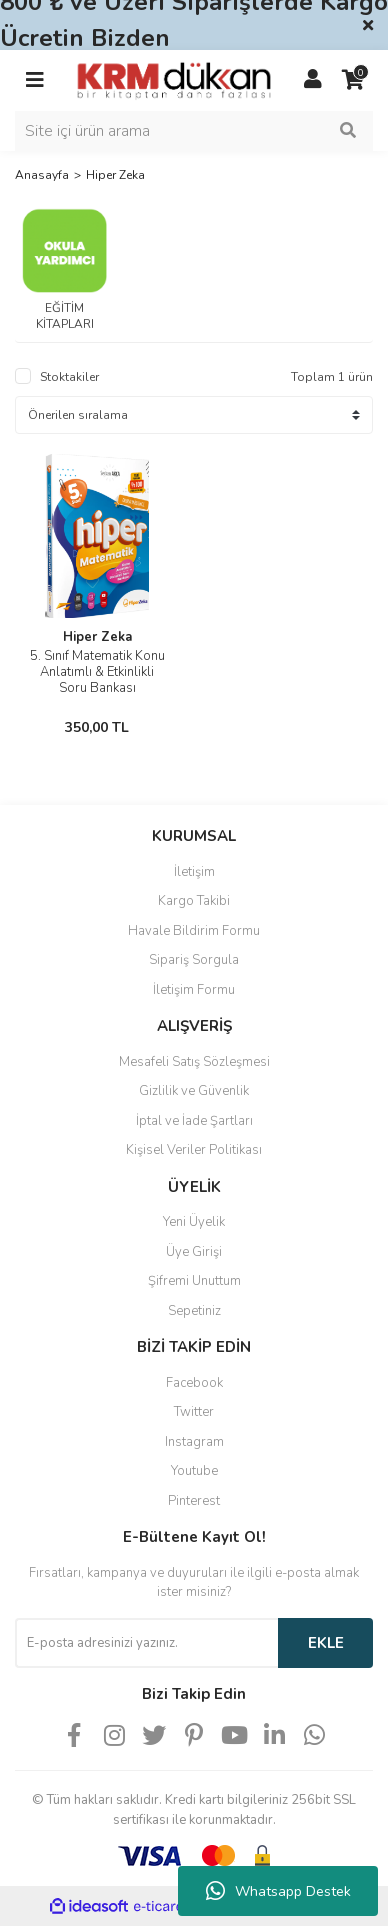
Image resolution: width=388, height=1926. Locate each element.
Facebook (194, 1383)
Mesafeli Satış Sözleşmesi (194, 1062)
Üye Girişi (194, 1252)
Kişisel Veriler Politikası (194, 1150)
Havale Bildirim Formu (194, 931)
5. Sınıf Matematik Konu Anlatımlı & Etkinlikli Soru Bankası (97, 672)
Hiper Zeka (115, 175)
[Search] (194, 131)
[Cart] (353, 80)
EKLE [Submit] (326, 1643)
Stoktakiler (69, 377)
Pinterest (194, 1501)
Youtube (194, 1471)
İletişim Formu (194, 990)
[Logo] (174, 79)
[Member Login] (313, 80)
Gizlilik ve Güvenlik (194, 1091)
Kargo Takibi (194, 901)
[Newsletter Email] (146, 1643)
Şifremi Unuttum (194, 1281)
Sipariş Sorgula (194, 960)
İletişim (194, 872)
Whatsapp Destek (278, 1891)
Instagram (194, 1442)
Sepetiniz (194, 1311)
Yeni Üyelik (194, 1222)
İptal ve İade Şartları (194, 1121)
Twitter (194, 1412)
